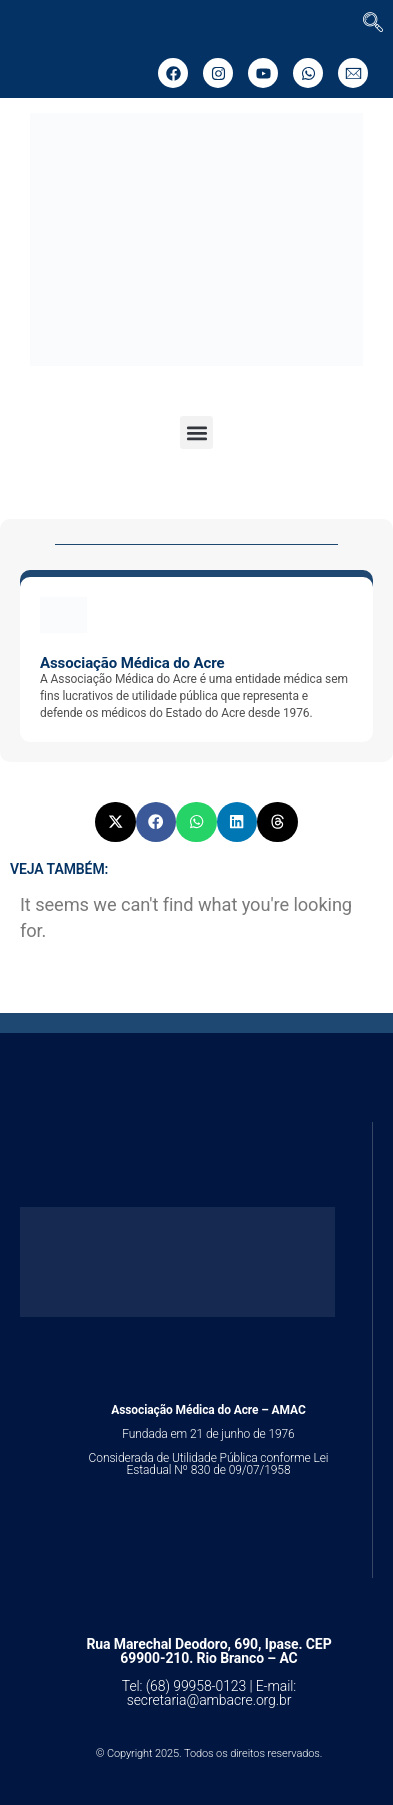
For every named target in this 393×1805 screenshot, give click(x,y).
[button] (196, 432)
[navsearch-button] (373, 24)
